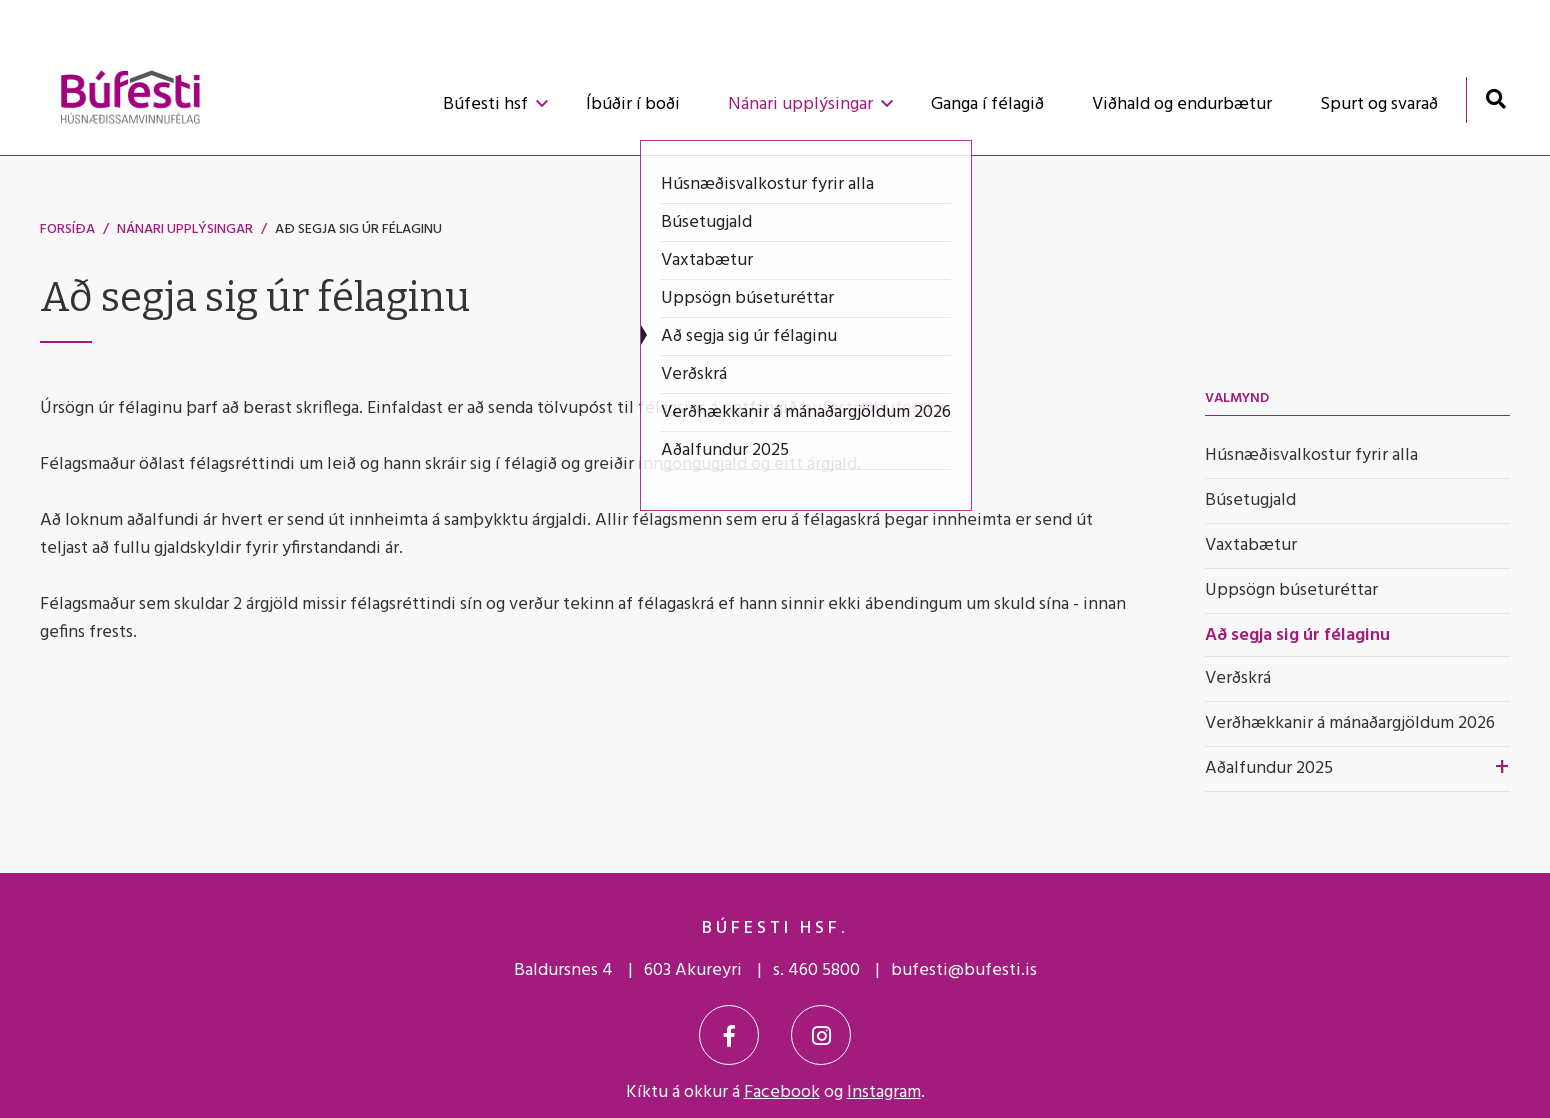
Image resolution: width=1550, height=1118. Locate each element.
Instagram (884, 1092)
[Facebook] (729, 1035)
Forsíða (67, 229)
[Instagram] (821, 1035)
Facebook (782, 1092)
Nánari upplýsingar (185, 229)
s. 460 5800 (816, 970)
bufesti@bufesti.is (874, 408)
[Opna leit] (1495, 98)
